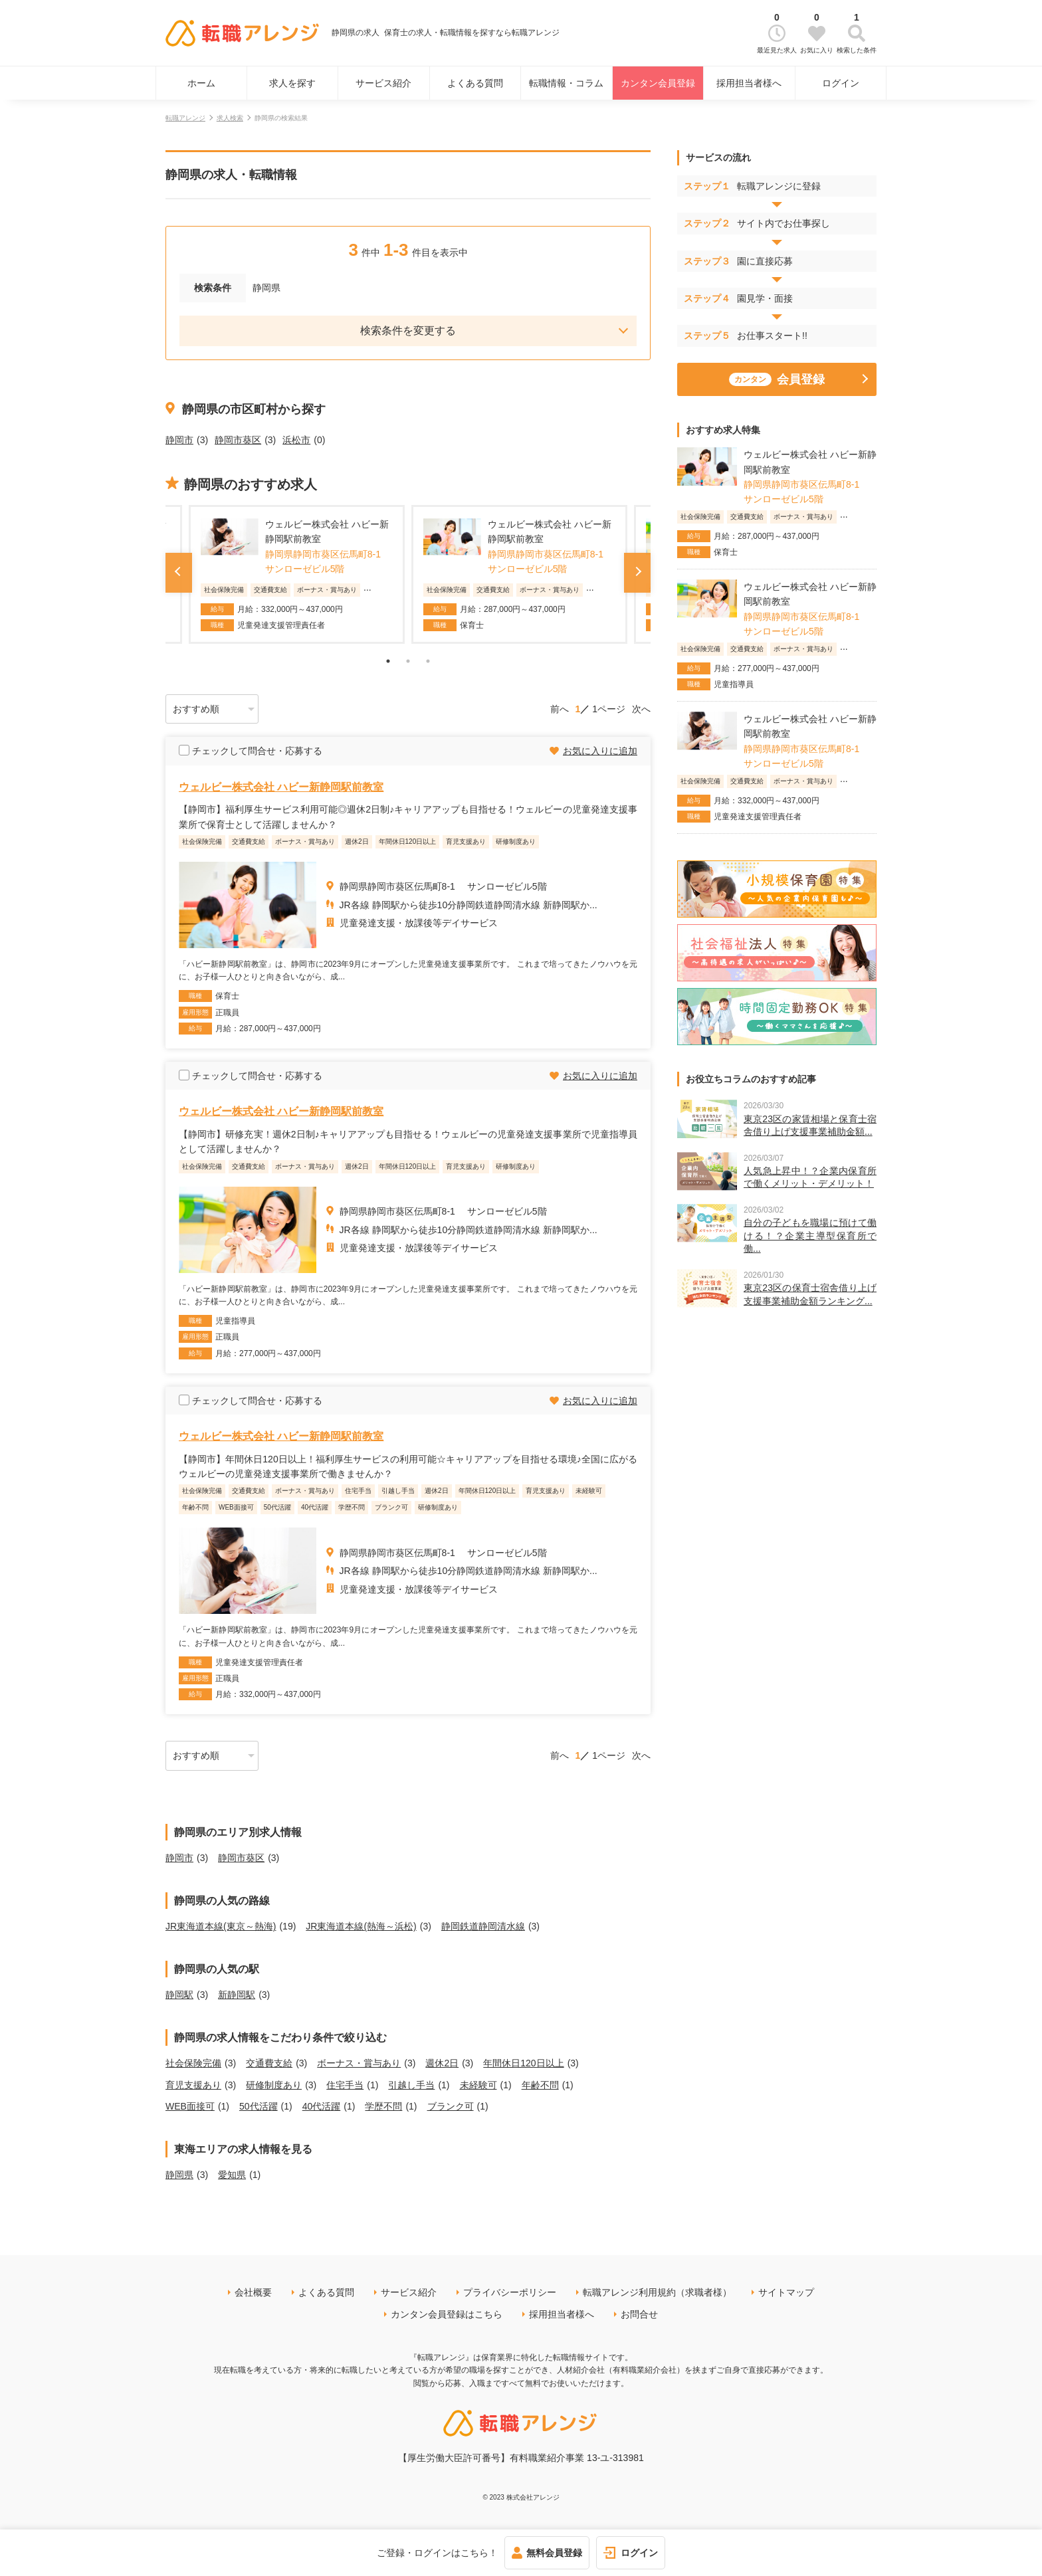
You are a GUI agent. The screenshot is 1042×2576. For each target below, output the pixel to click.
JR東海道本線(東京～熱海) (220, 1926)
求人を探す (292, 83)
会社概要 (253, 2292)
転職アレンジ (185, 118)
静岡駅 (179, 1994)
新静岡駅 (236, 1994)
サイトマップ (786, 2292)
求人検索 (230, 118)
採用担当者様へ (749, 83)
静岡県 (179, 2174)
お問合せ (639, 2314)
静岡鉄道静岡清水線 (483, 1926)
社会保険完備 (193, 2063)
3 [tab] (428, 661)
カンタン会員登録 (658, 83)
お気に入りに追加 (600, 750)
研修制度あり (274, 2085)
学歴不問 (383, 2106)
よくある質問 (475, 83)
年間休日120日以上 (523, 2063)
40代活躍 (321, 2106)
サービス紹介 (383, 83)
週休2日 (442, 2063)
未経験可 (478, 2085)
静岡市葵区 (238, 440)
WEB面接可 (190, 2106)
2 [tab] (408, 661)
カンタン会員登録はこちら (446, 2314)
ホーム (201, 83)
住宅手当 (345, 2085)
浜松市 (296, 440)
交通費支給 (269, 2063)
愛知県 (232, 2174)
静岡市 (179, 440)
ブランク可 (450, 2106)
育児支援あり (193, 2085)
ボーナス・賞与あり (359, 2063)
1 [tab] (388, 661)
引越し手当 (411, 2085)
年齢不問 (540, 2085)
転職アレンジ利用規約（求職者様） (657, 2292)
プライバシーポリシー (509, 2292)
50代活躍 (258, 2106)
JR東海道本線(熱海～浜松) (361, 1926)
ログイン (840, 83)
